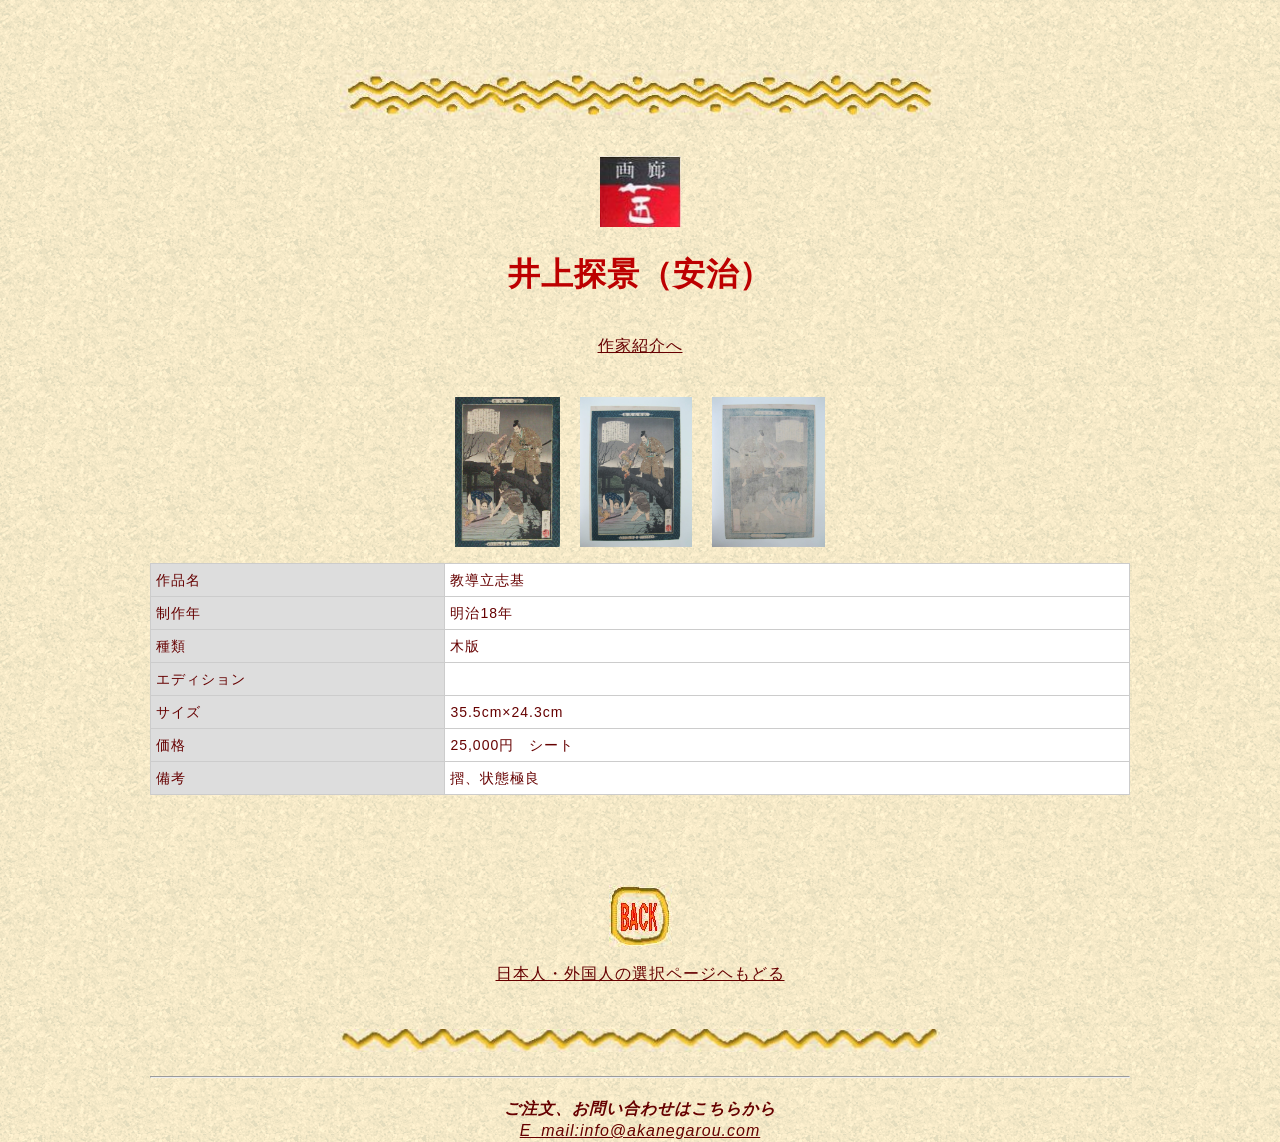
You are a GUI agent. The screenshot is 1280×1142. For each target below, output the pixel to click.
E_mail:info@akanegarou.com (640, 1130)
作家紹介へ (640, 345)
